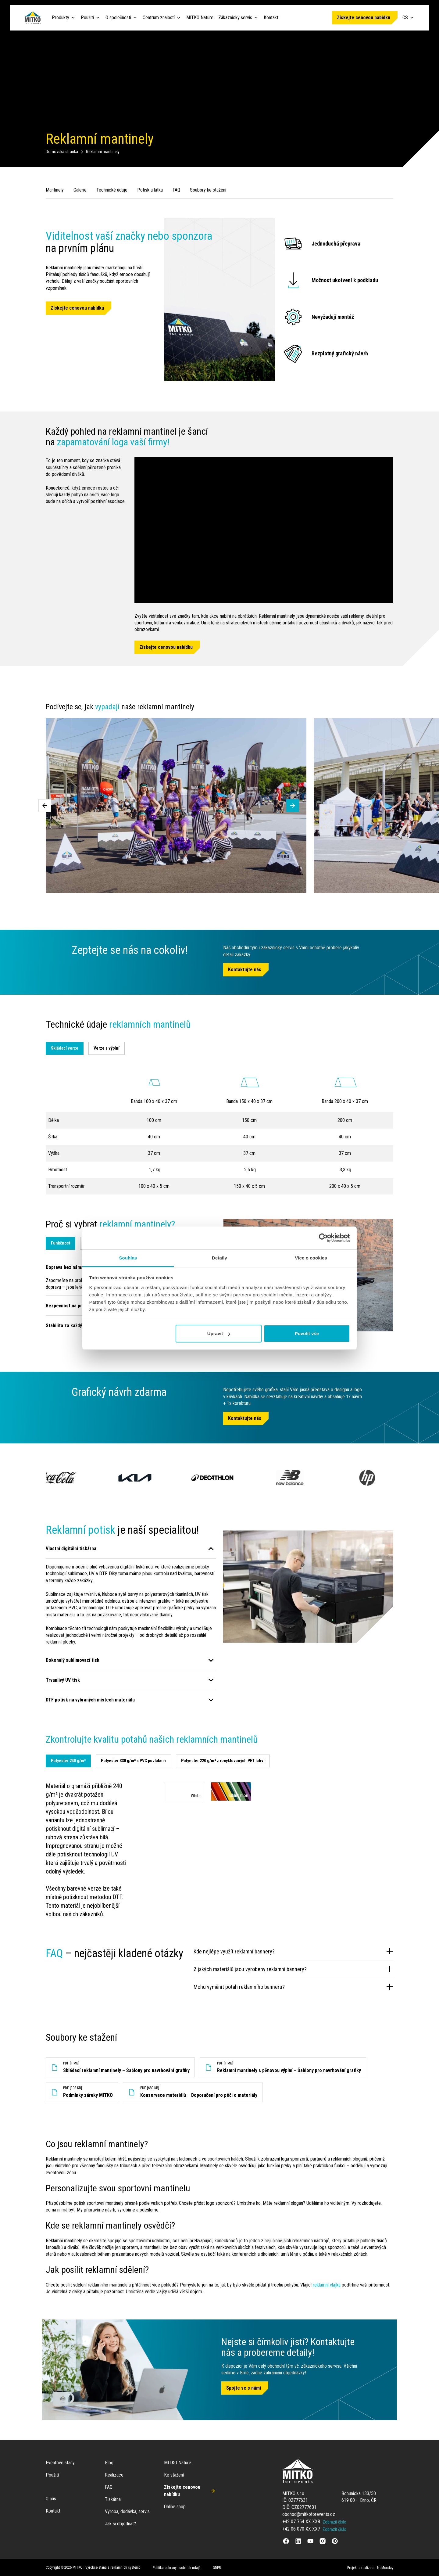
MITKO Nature (199, 17)
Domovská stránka (62, 151)
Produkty (60, 17)
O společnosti (118, 17)
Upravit (218, 1333)
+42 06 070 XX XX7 (301, 2529)
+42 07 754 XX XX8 (301, 2521)
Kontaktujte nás (244, 969)
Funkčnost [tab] (60, 1243)
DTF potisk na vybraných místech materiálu (90, 1700)
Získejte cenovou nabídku (363, 17)
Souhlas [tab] (128, 1257)
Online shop (175, 2507)
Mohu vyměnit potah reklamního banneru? (293, 1986)
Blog (109, 2463)
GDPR (217, 2568)
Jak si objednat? (120, 2524)
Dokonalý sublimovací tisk (72, 1660)
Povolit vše (307, 1333)
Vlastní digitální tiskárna (71, 1548)
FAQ (108, 2487)
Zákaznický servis (235, 17)
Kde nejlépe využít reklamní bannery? (293, 1951)
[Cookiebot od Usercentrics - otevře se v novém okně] (323, 1237)
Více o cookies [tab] (311, 1257)
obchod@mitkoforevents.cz (308, 2514)
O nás (51, 2499)
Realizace (114, 2475)
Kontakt (271, 17)
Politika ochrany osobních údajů (177, 2568)
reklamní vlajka (327, 2285)
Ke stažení (174, 2475)
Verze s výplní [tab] (107, 1048)
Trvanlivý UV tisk (63, 1680)
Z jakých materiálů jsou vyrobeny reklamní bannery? (293, 1969)
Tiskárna (113, 2499)
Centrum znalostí (159, 17)
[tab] (68, 1761)
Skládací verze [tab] (64, 1048)
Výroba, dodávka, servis (127, 2511)
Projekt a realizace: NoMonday (370, 2568)
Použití (87, 17)
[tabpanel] (219, 1850)
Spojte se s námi (243, 2388)
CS (408, 17)
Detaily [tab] (219, 1257)
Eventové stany (60, 2463)
